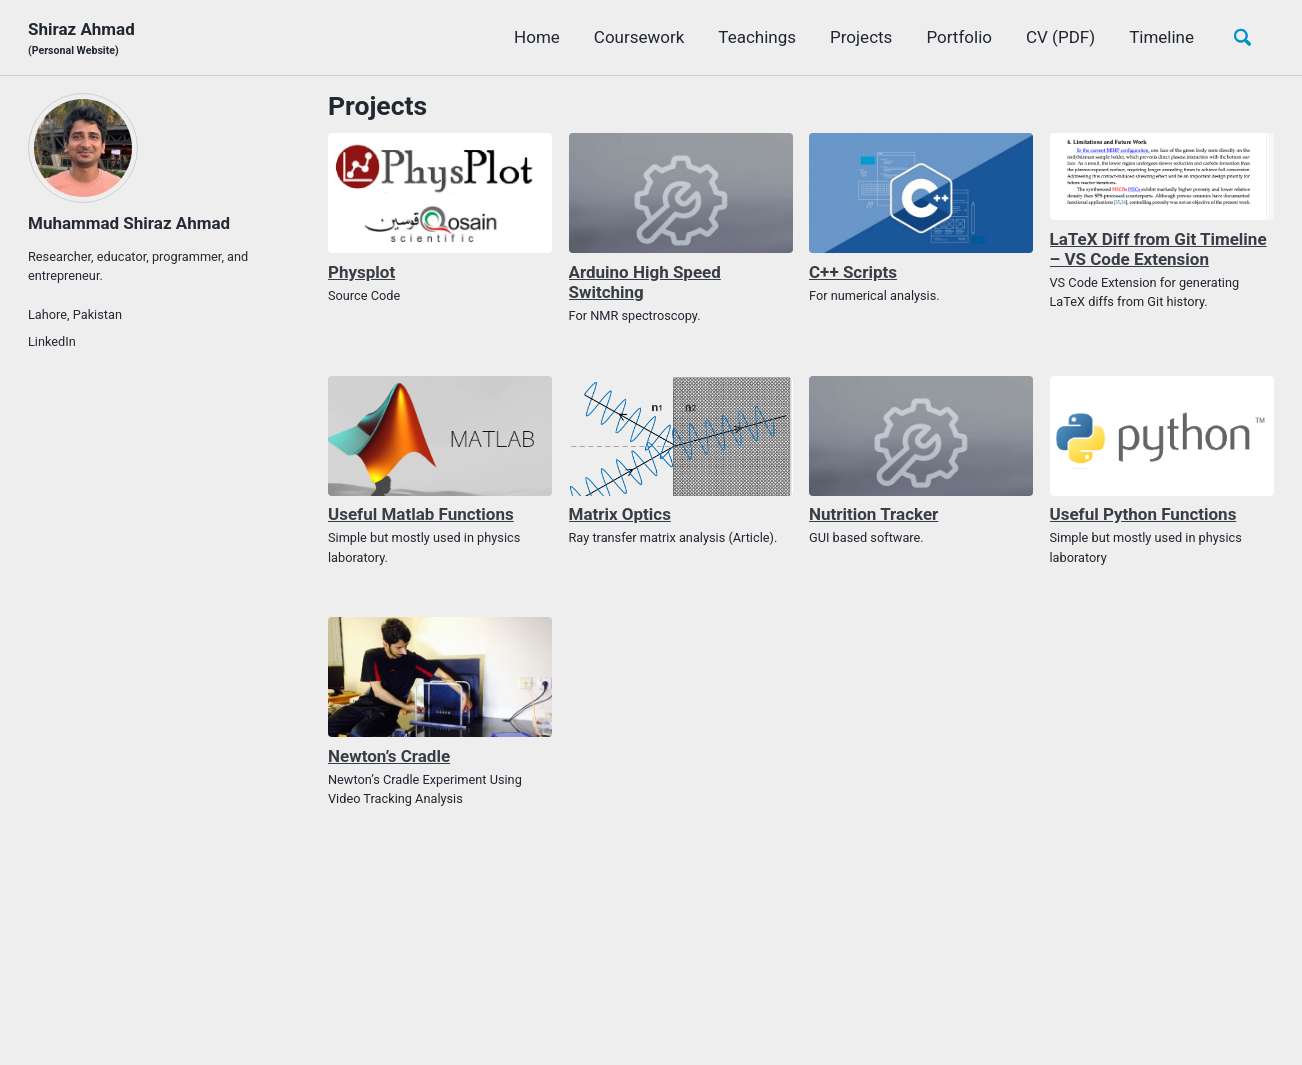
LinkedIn (52, 341)
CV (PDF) (1060, 37)
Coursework (639, 37)
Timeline (1161, 37)
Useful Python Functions (1143, 514)
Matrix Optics (620, 514)
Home (537, 37)
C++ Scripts (853, 272)
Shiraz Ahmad (81, 38)
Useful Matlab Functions (421, 514)
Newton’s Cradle (389, 756)
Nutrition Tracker (873, 514)
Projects (861, 37)
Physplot (361, 272)
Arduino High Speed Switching (645, 282)
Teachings (757, 37)
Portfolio (959, 37)
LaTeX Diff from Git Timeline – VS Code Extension (1158, 249)
